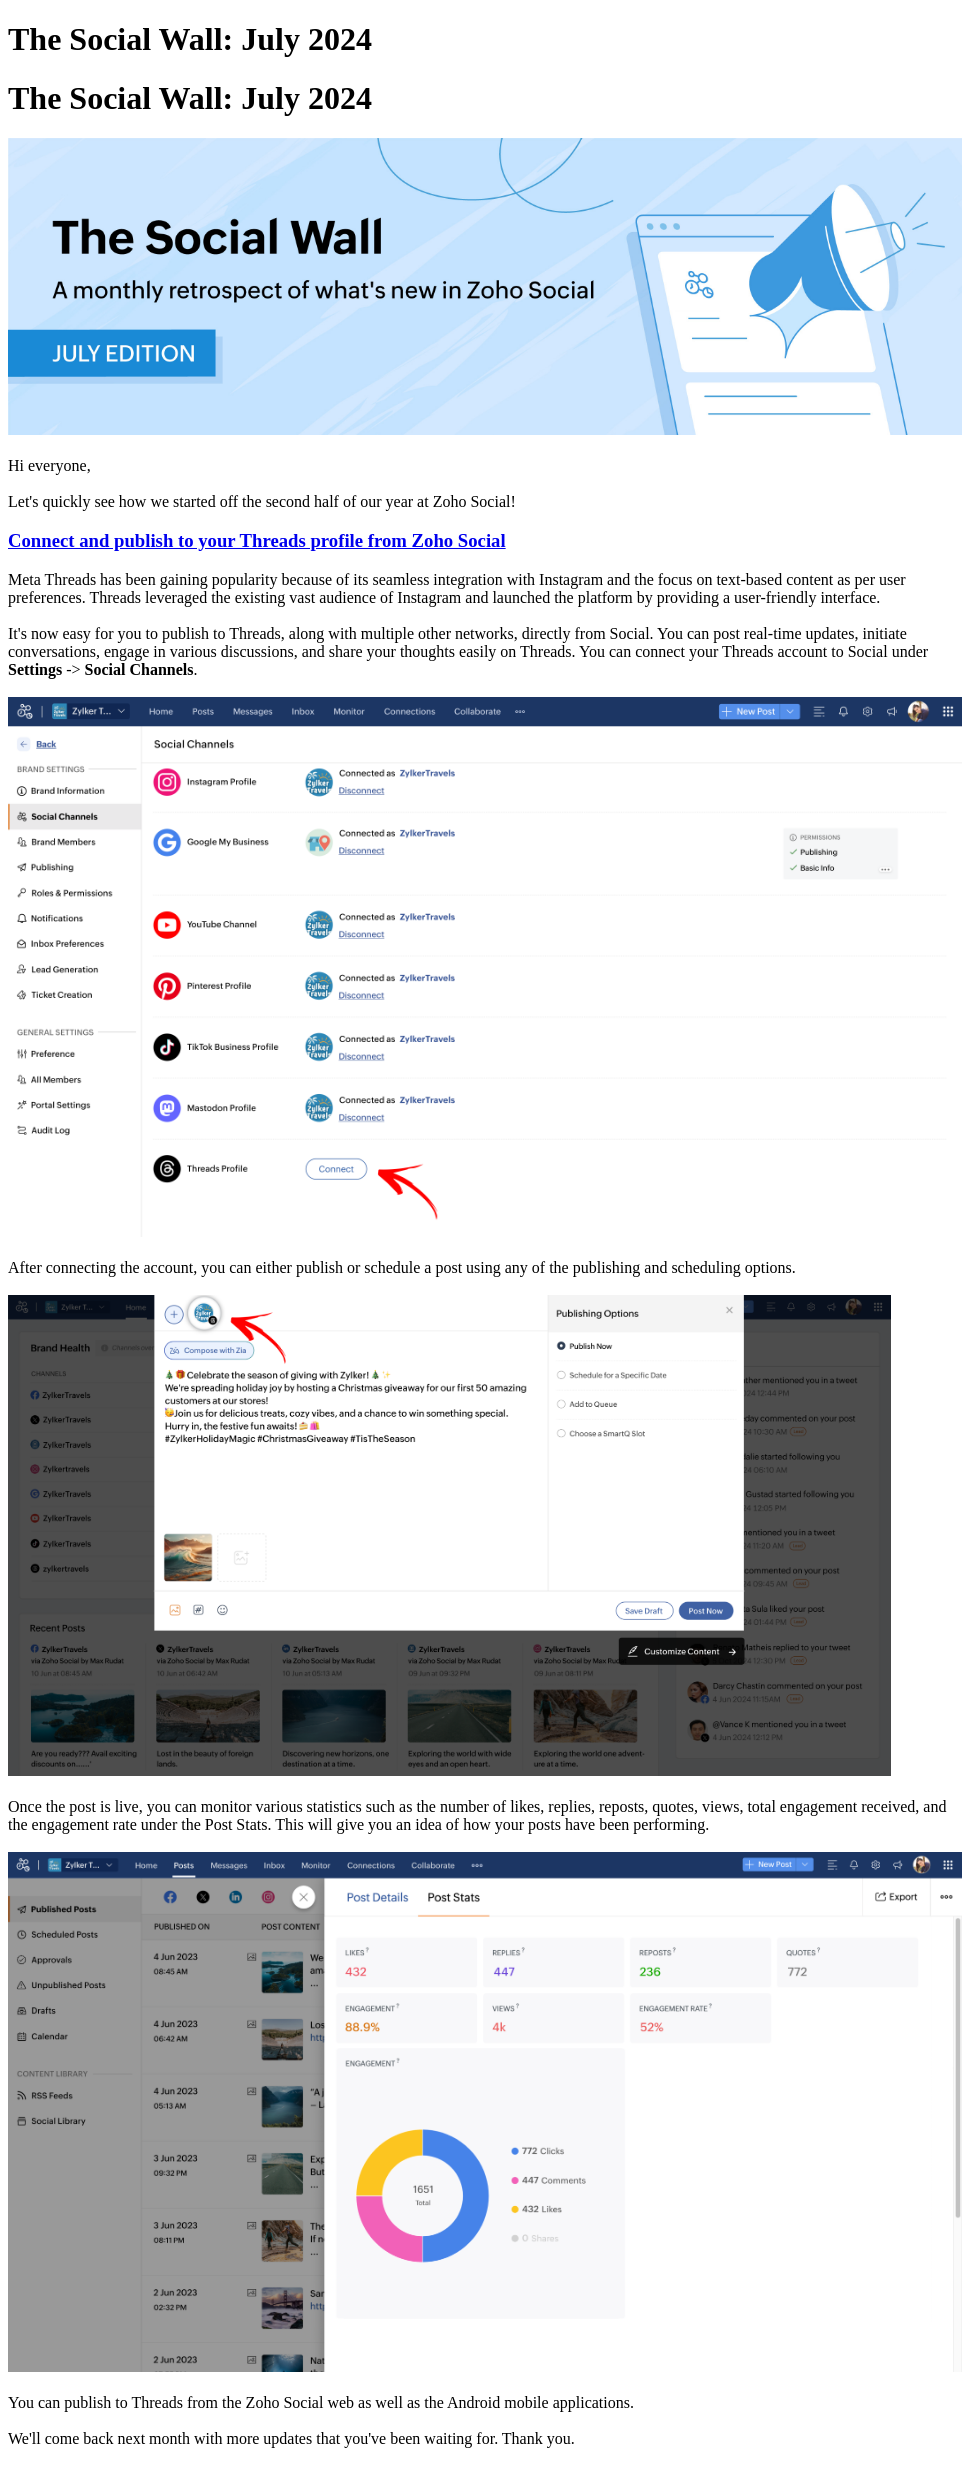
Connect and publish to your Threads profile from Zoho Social (257, 540)
